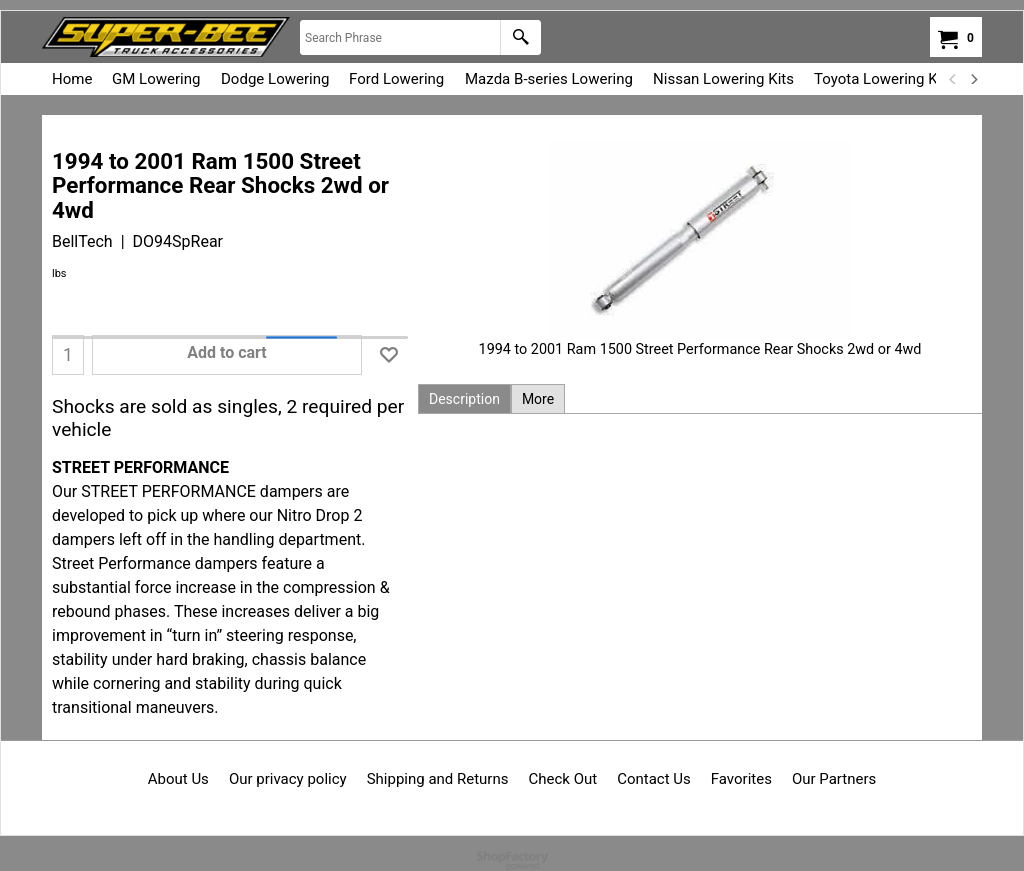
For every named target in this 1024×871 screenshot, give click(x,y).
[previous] (953, 79)
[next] (973, 79)
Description (464, 399)
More (538, 399)
